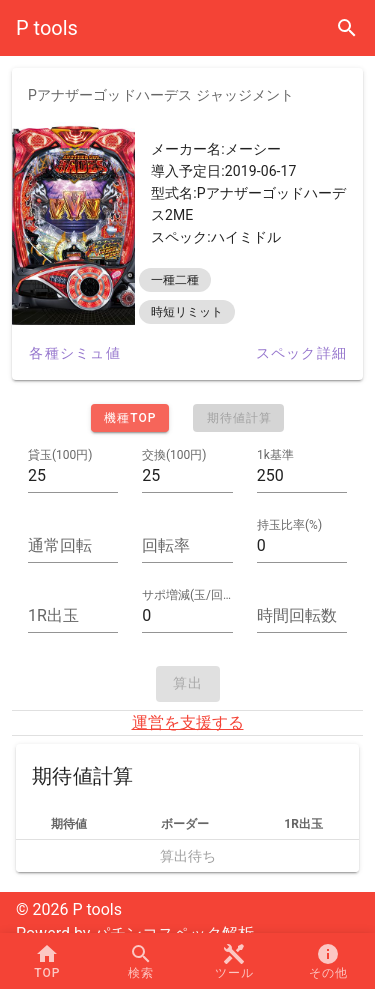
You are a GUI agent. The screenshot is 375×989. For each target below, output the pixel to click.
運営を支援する (188, 722)
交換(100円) (174, 455)
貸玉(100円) (60, 455)
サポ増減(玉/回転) (187, 595)
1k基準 (275, 455)
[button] (235, 961)
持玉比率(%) (289, 525)
